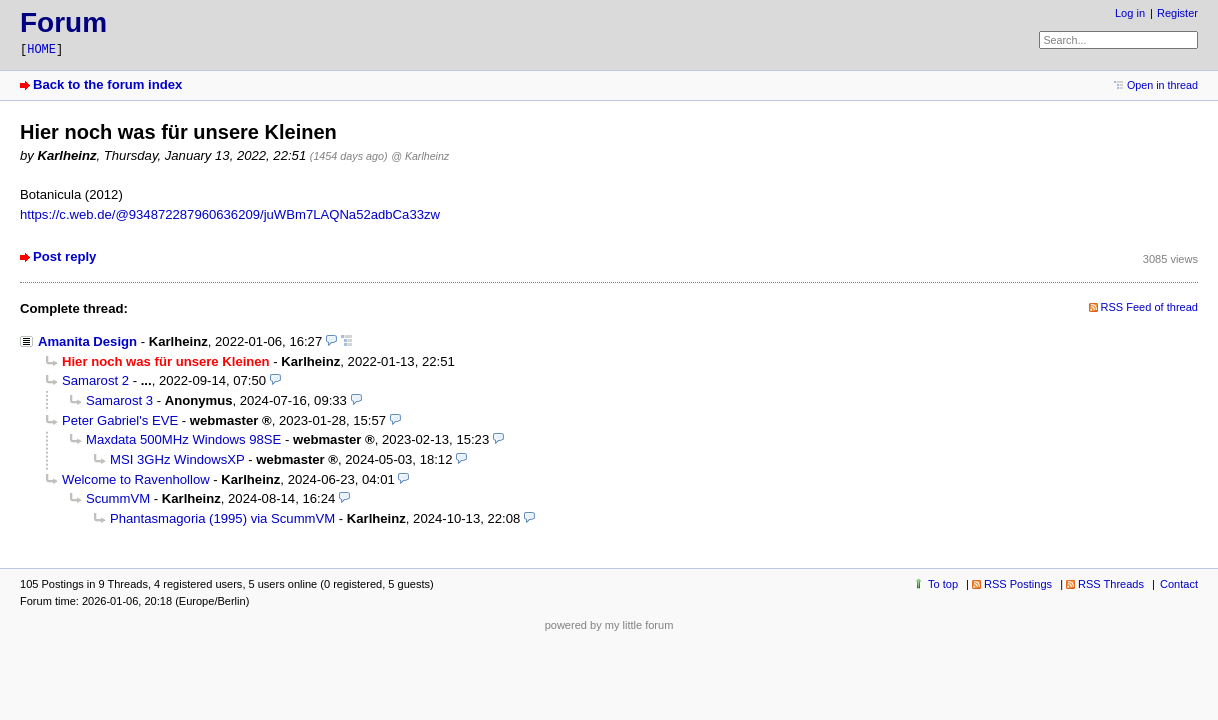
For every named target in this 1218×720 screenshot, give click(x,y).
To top (943, 584)
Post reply (64, 256)
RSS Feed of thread (1150, 307)
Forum (63, 22)
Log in (1130, 13)
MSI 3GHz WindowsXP (177, 459)
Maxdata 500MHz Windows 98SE (183, 439)
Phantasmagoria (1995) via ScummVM (222, 518)
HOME (41, 50)
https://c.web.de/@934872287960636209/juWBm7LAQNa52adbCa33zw (230, 214)
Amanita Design (87, 341)
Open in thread (1162, 85)
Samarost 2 (95, 380)
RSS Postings (1018, 584)
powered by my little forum (609, 625)
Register (1177, 13)
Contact (1179, 584)
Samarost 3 (119, 400)
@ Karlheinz (420, 156)
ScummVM (118, 498)
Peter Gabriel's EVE (120, 420)
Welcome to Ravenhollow (136, 479)
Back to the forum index (107, 84)
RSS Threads (1111, 584)
